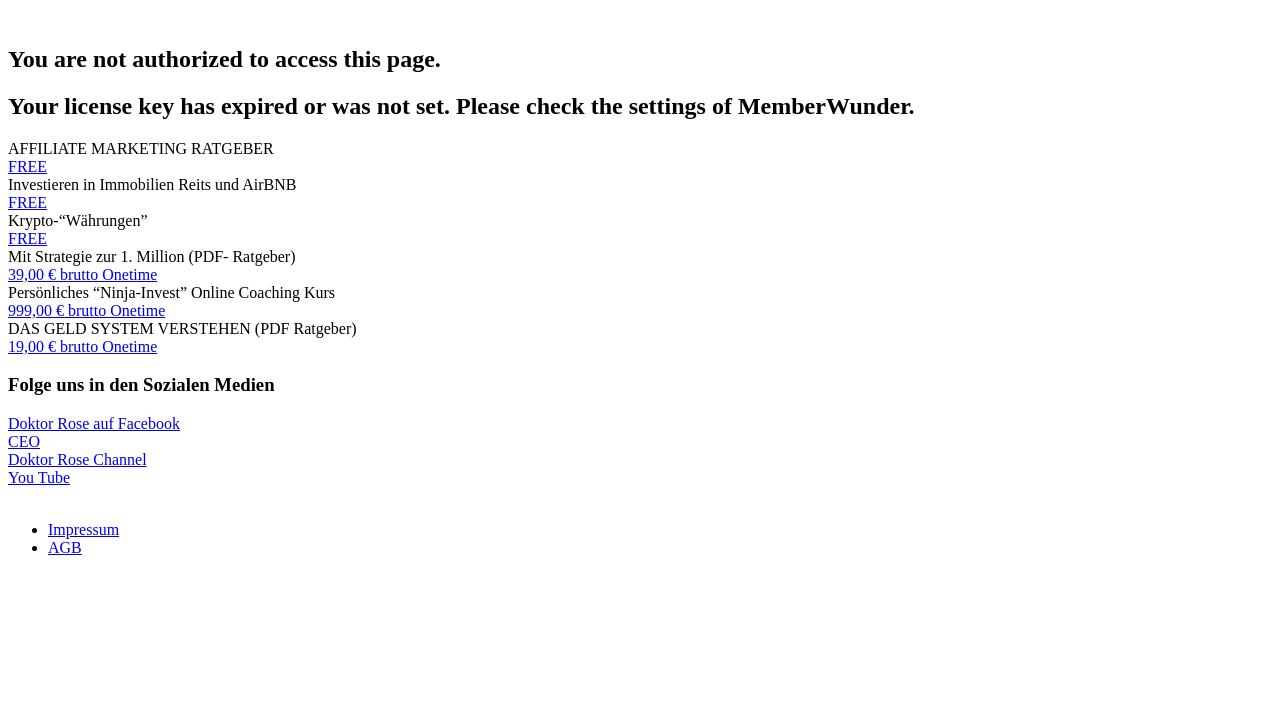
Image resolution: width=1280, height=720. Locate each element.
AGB (65, 547)
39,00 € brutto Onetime (82, 274)
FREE (27, 166)
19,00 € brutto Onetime (82, 346)
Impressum (83, 529)
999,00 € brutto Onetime (86, 310)
